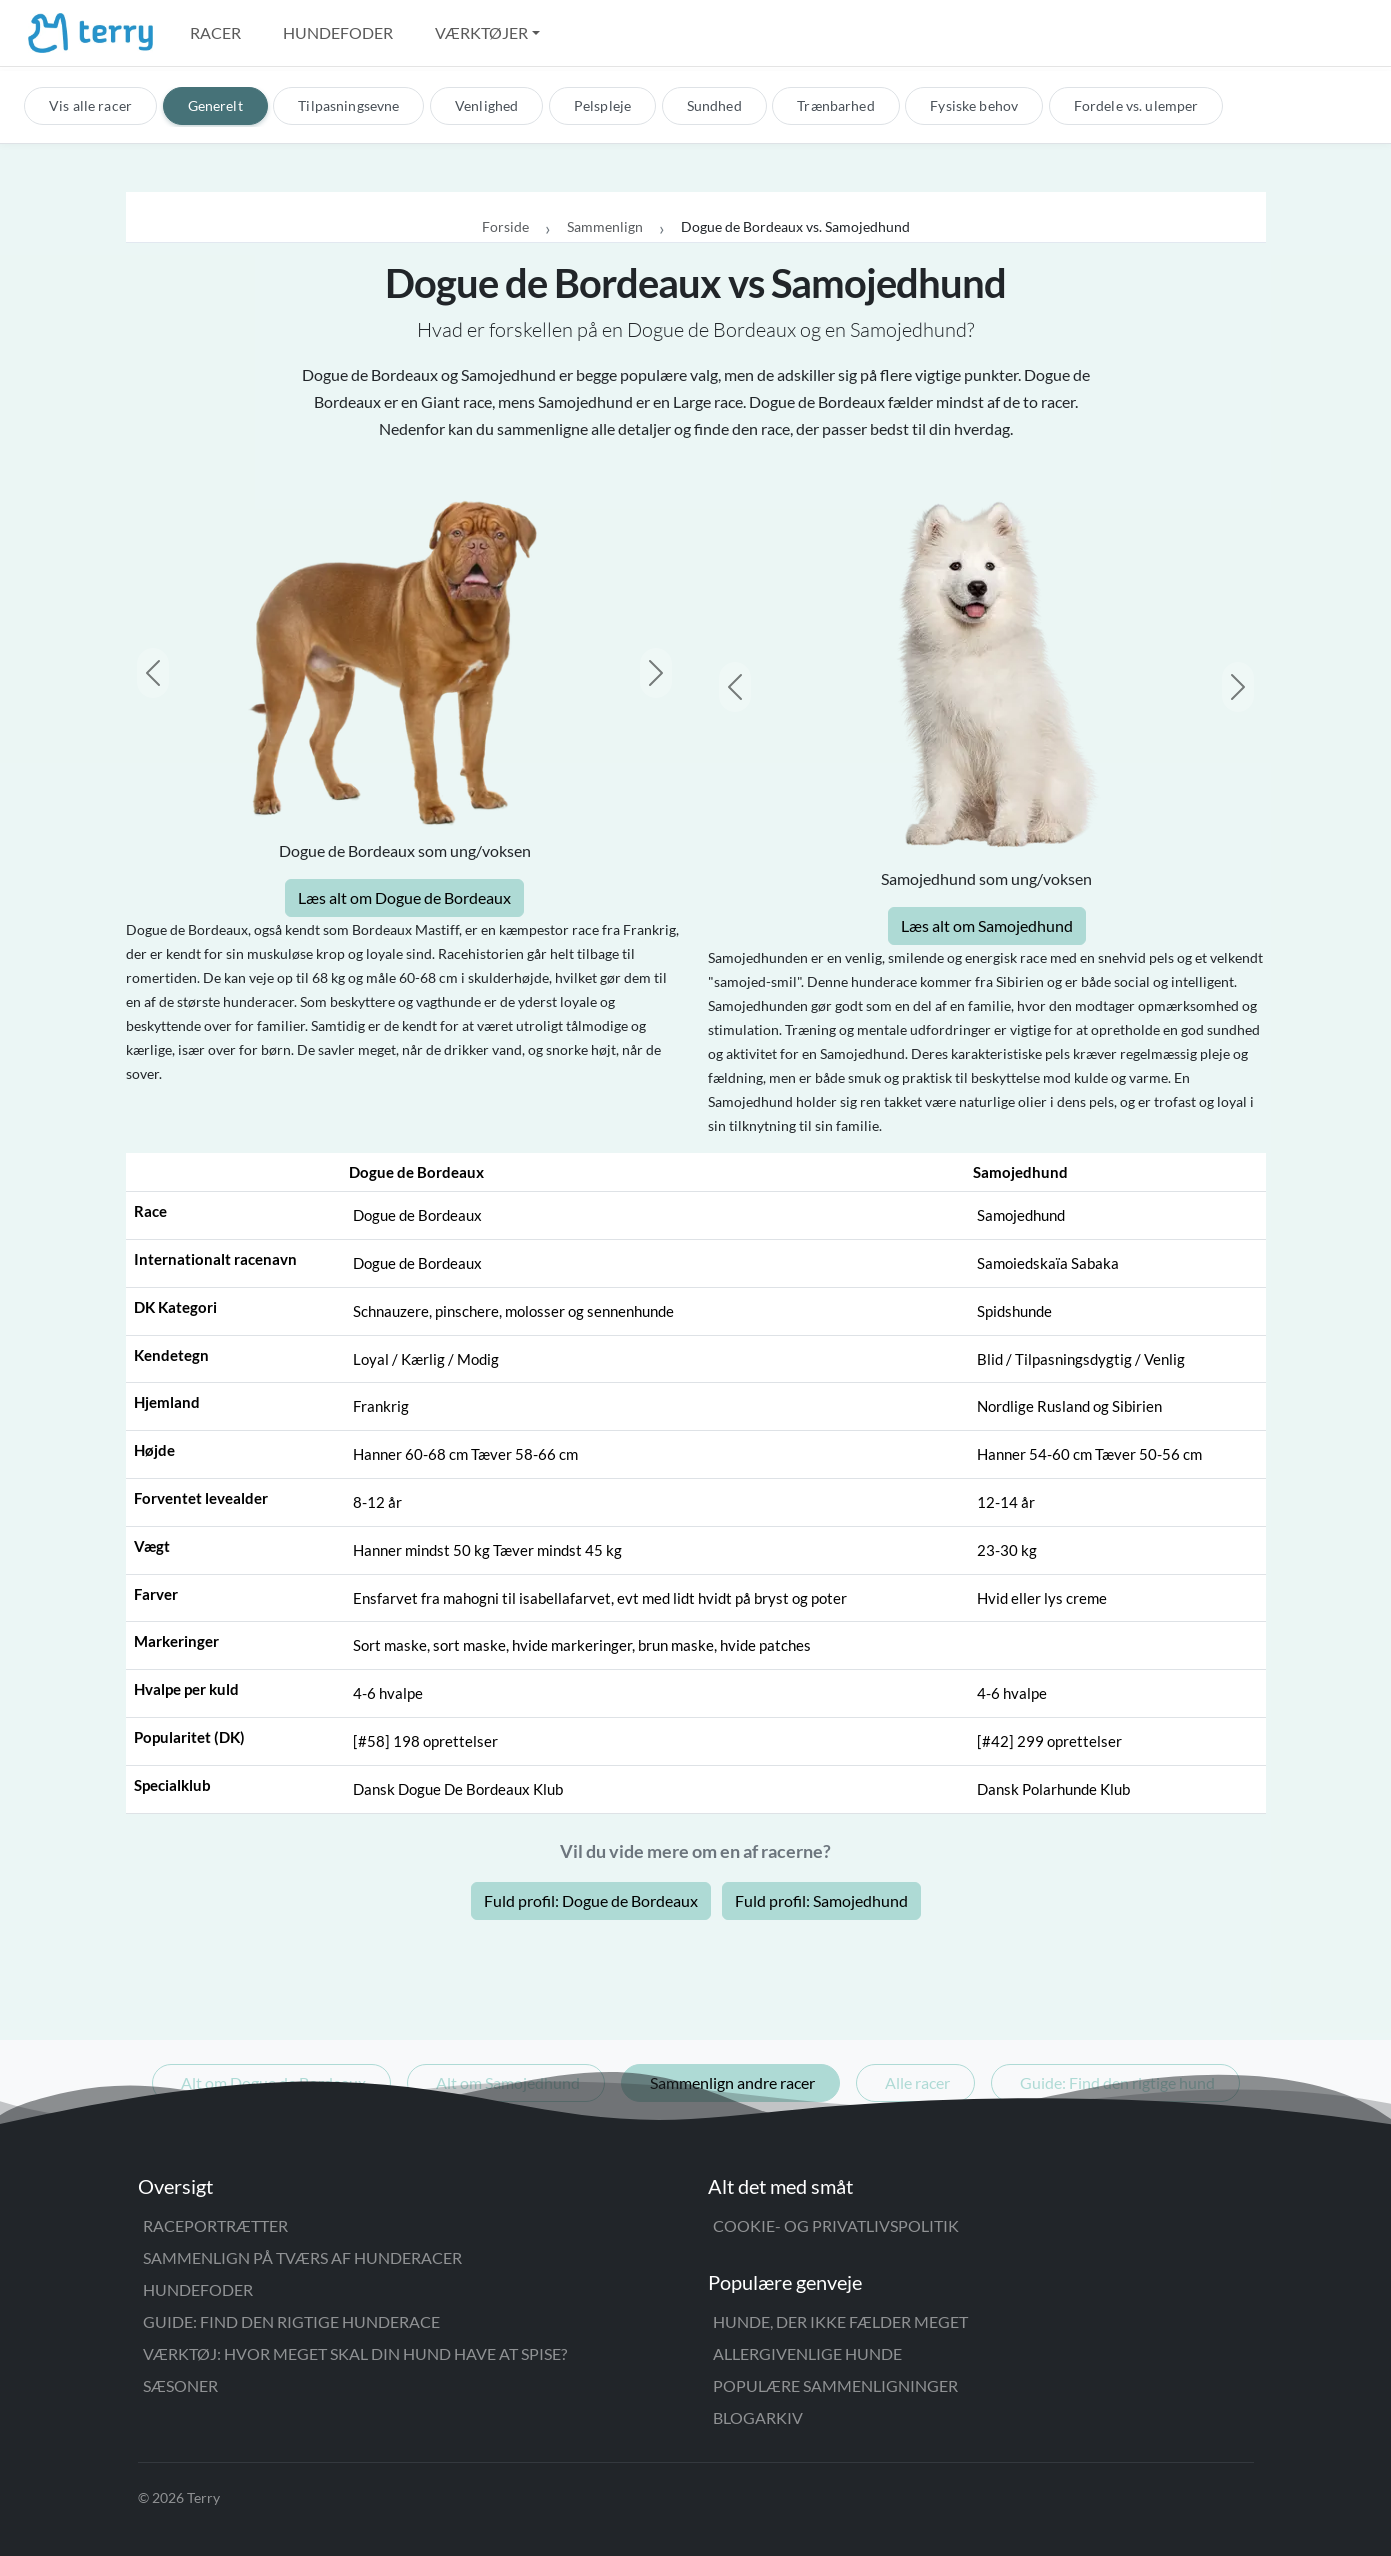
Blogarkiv (758, 2417)
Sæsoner (180, 2385)
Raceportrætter (215, 2225)
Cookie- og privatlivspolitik (836, 2225)
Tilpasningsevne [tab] (348, 105)
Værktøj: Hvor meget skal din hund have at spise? (355, 2353)
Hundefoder (338, 32)
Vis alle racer (90, 105)
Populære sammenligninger (835, 2385)
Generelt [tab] (215, 105)
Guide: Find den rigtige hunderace (291, 2321)
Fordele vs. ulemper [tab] (1136, 105)
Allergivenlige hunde (807, 2353)
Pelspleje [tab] (602, 105)
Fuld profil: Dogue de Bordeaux (591, 1900)
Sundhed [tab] (714, 105)
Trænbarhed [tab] (835, 105)
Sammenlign (605, 226)
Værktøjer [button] (481, 32)
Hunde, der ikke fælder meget (840, 2321)
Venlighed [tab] (486, 105)
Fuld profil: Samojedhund (821, 1900)
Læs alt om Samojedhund (987, 925)
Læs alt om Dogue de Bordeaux (404, 897)
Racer (215, 32)
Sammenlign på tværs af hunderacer (302, 2257)
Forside (505, 226)
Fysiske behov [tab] (974, 105)
